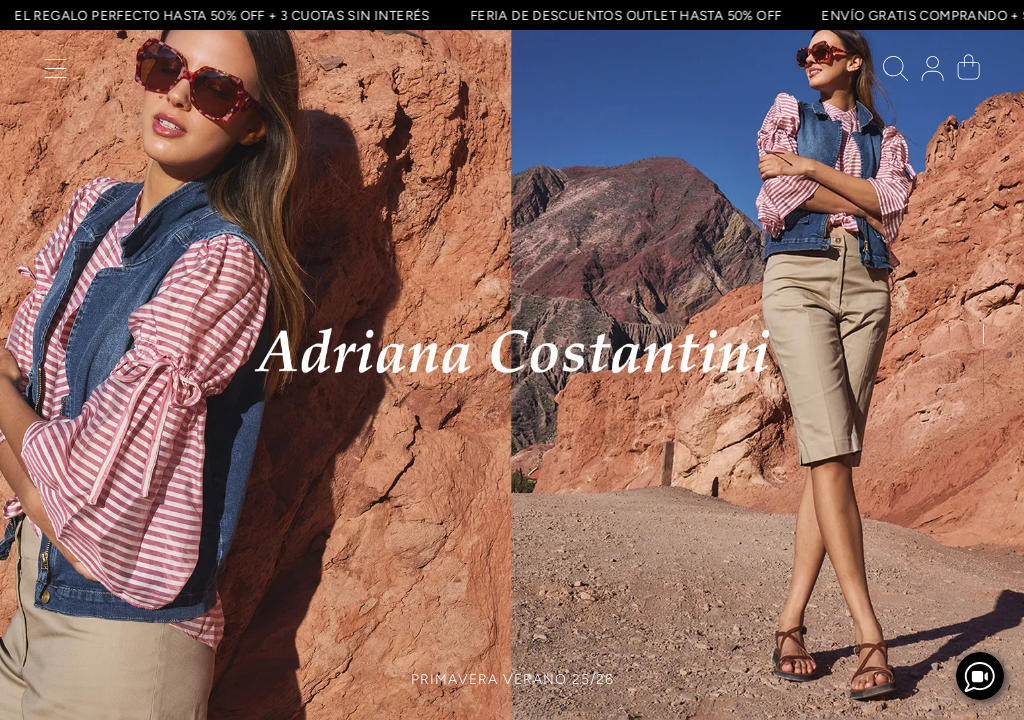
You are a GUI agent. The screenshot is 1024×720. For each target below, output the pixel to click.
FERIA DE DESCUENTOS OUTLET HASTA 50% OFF (623, 15)
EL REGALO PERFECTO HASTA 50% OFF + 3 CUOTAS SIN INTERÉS (219, 15)
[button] (55, 73)
